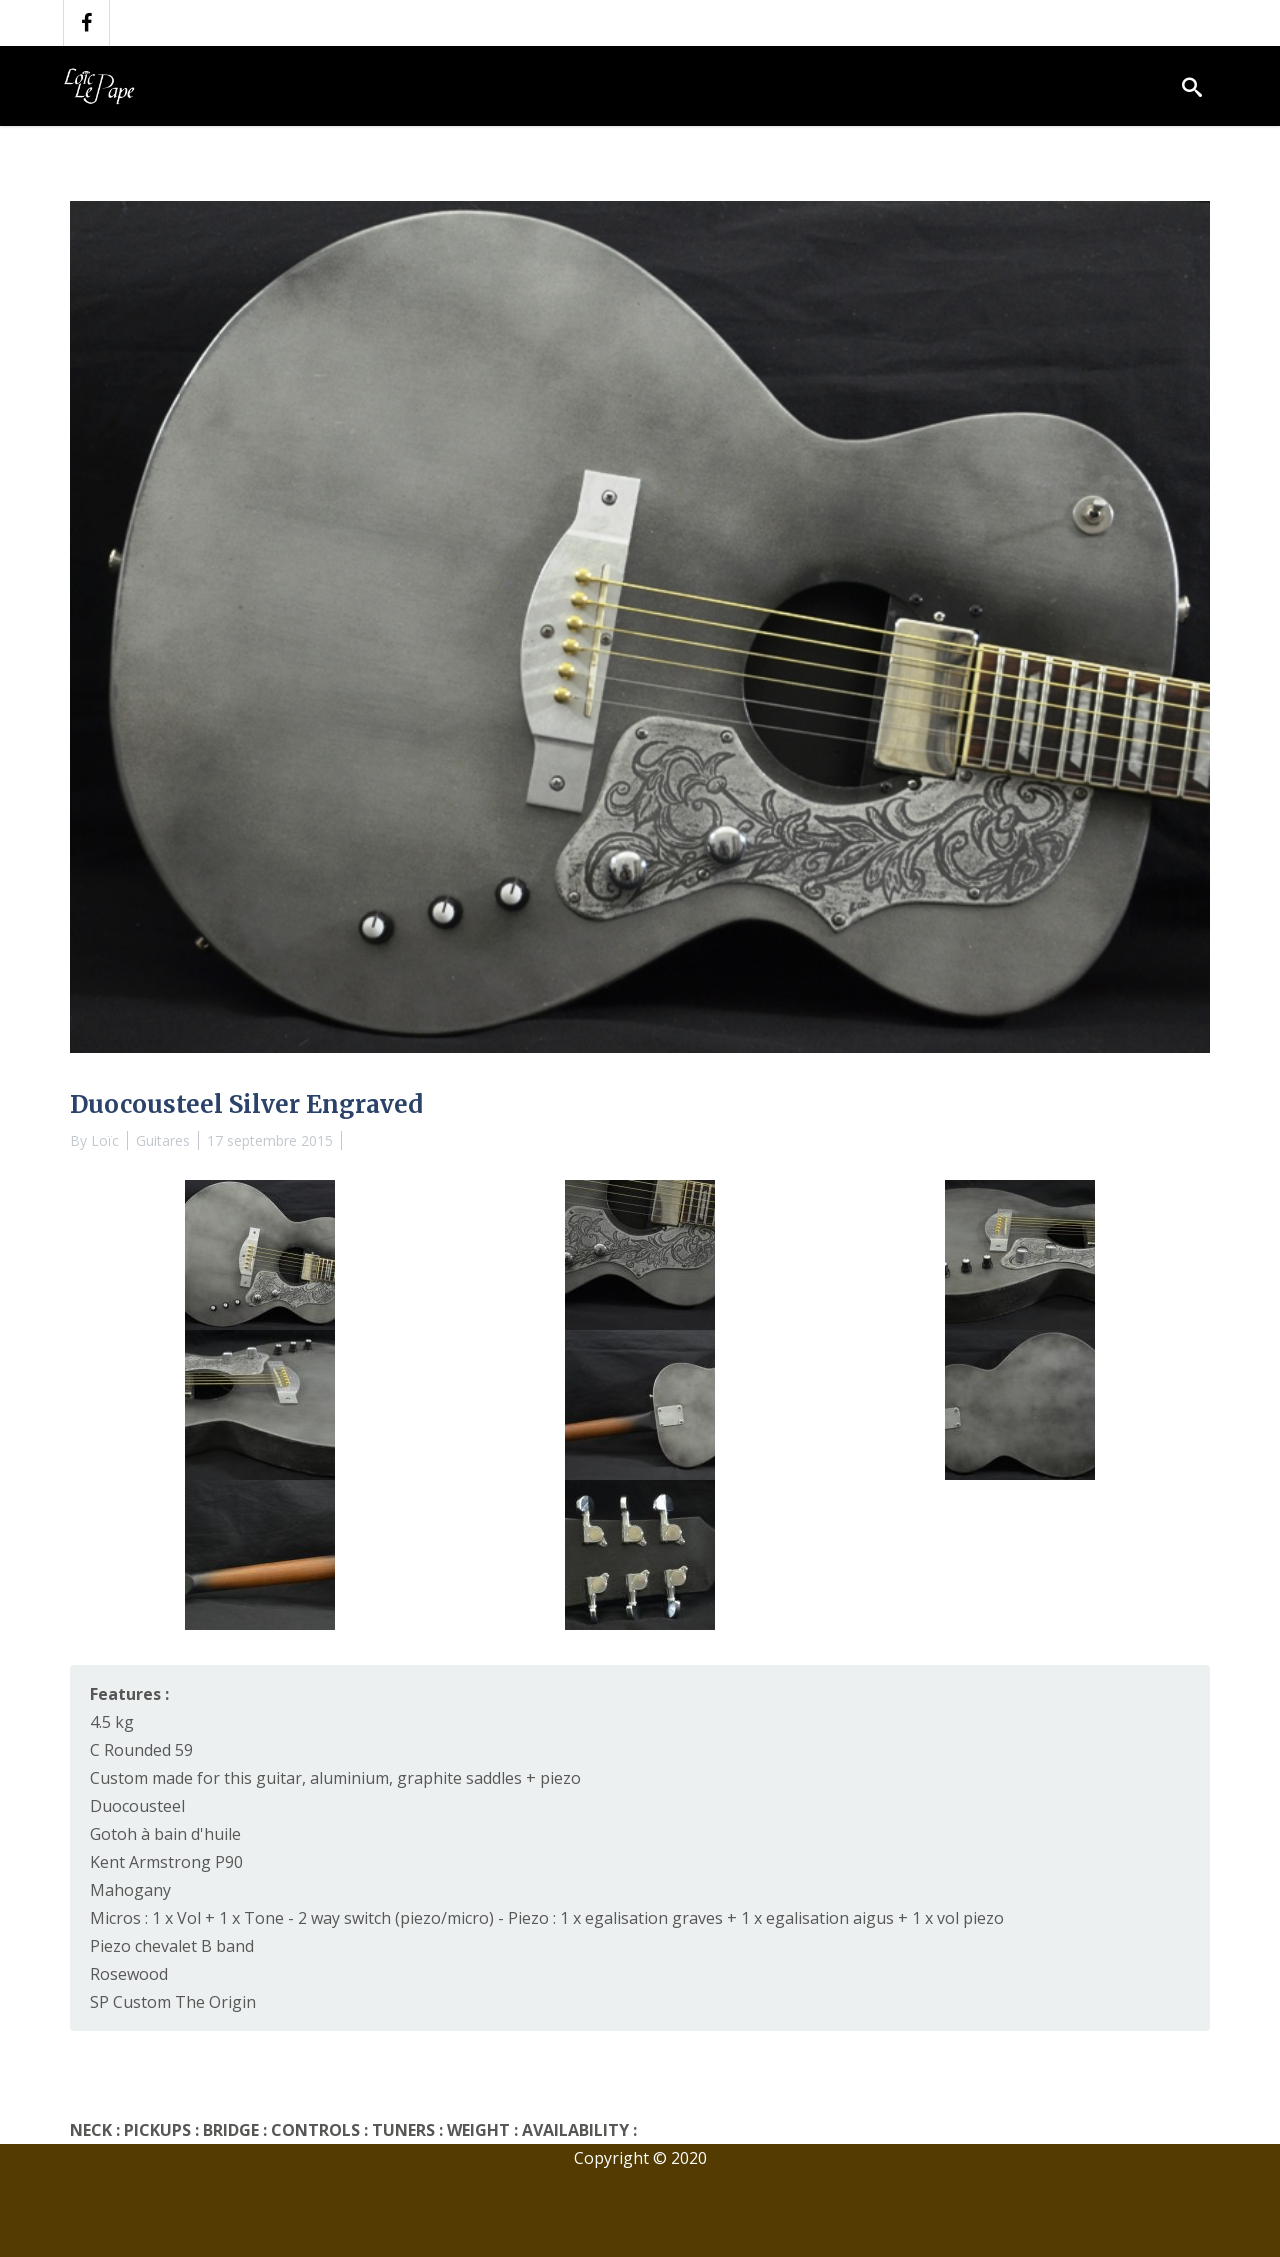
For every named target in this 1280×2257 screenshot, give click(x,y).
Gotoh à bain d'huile (165, 1834)
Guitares (163, 1140)
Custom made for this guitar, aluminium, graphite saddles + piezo (335, 1778)
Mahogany (130, 1890)
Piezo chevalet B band (172, 1946)
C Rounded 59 (141, 1750)
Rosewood (129, 1974)
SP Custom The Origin (173, 2002)
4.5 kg (112, 1722)
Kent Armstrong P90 (166, 1862)
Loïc (105, 1140)
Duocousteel (137, 1806)
